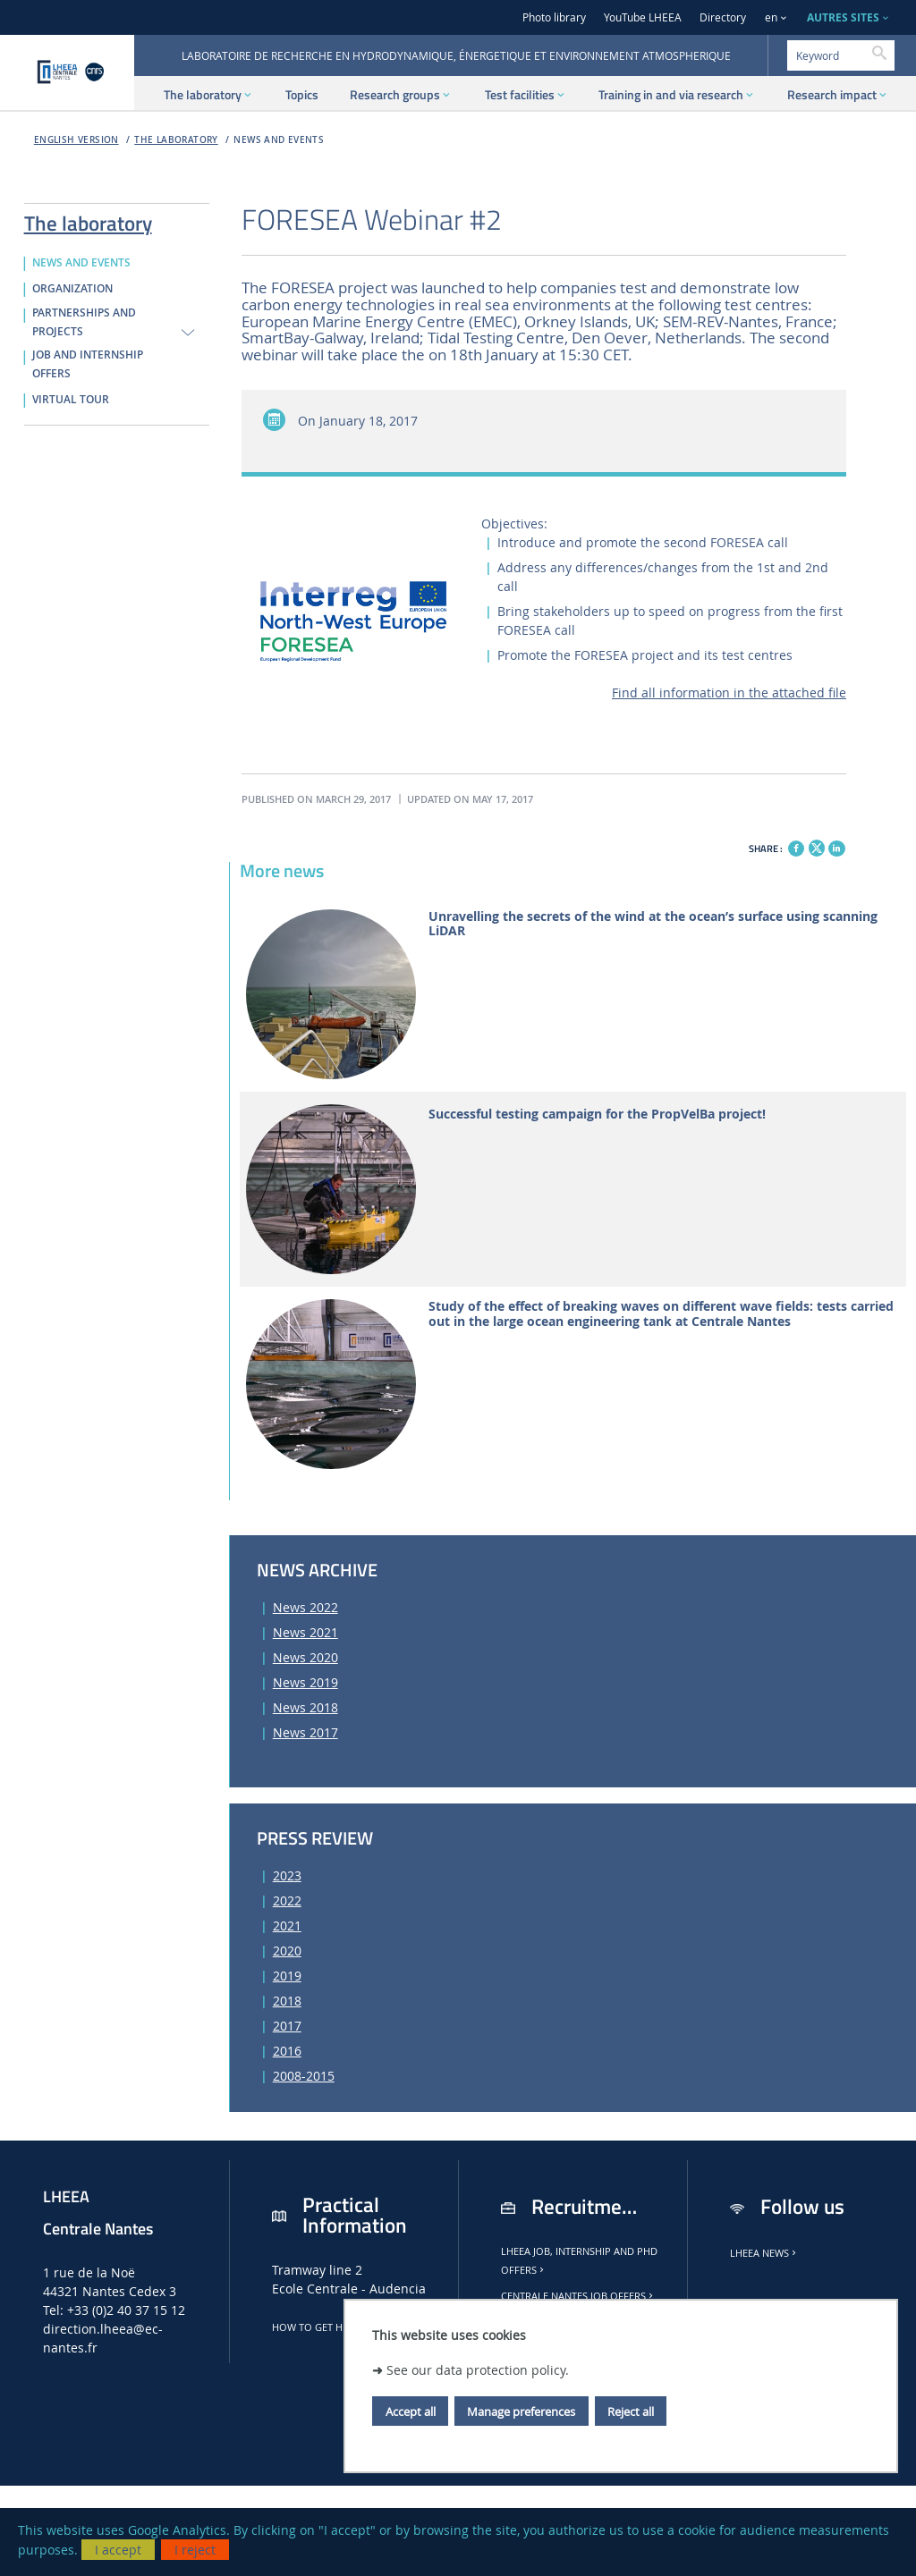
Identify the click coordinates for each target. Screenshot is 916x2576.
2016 (287, 2050)
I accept (118, 2549)
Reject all (630, 2411)
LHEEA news (764, 2253)
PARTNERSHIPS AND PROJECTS (84, 322)
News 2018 (305, 1707)
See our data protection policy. (477, 2369)
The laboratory (176, 140)
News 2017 (305, 1732)
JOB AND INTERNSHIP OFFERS (87, 364)
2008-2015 (304, 2075)
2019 (287, 1975)
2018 (287, 2000)
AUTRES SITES (843, 17)
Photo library (554, 17)
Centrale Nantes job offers (578, 2296)
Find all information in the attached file (729, 692)
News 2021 (305, 1632)
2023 (287, 1875)
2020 (287, 1950)
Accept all (411, 2411)
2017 (287, 2025)
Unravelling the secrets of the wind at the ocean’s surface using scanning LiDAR (653, 924)
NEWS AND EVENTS (278, 140)
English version (76, 140)
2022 (287, 1900)
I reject (195, 2549)
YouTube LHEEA (643, 17)
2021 (287, 1925)
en (771, 17)
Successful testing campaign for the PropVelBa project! (597, 1114)
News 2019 (305, 1682)
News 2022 (305, 1607)
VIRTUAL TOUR (70, 400)
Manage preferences (521, 2411)
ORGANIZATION (72, 289)
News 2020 (305, 1657)
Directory (723, 17)
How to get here (320, 2327)
